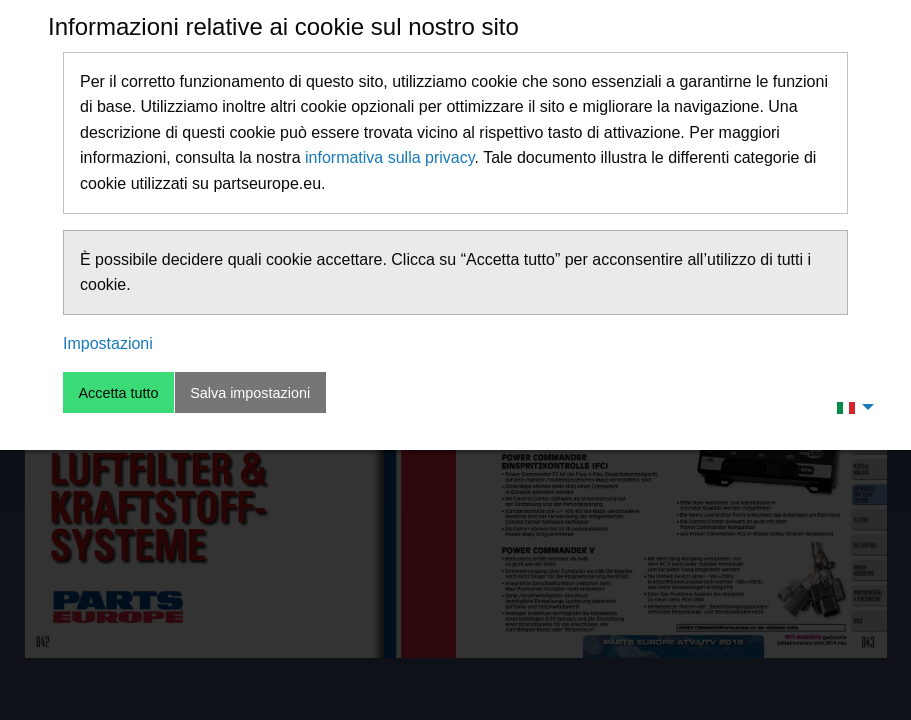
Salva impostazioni (250, 393)
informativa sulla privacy (390, 157)
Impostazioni (108, 343)
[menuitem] (850, 407)
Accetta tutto (118, 393)
